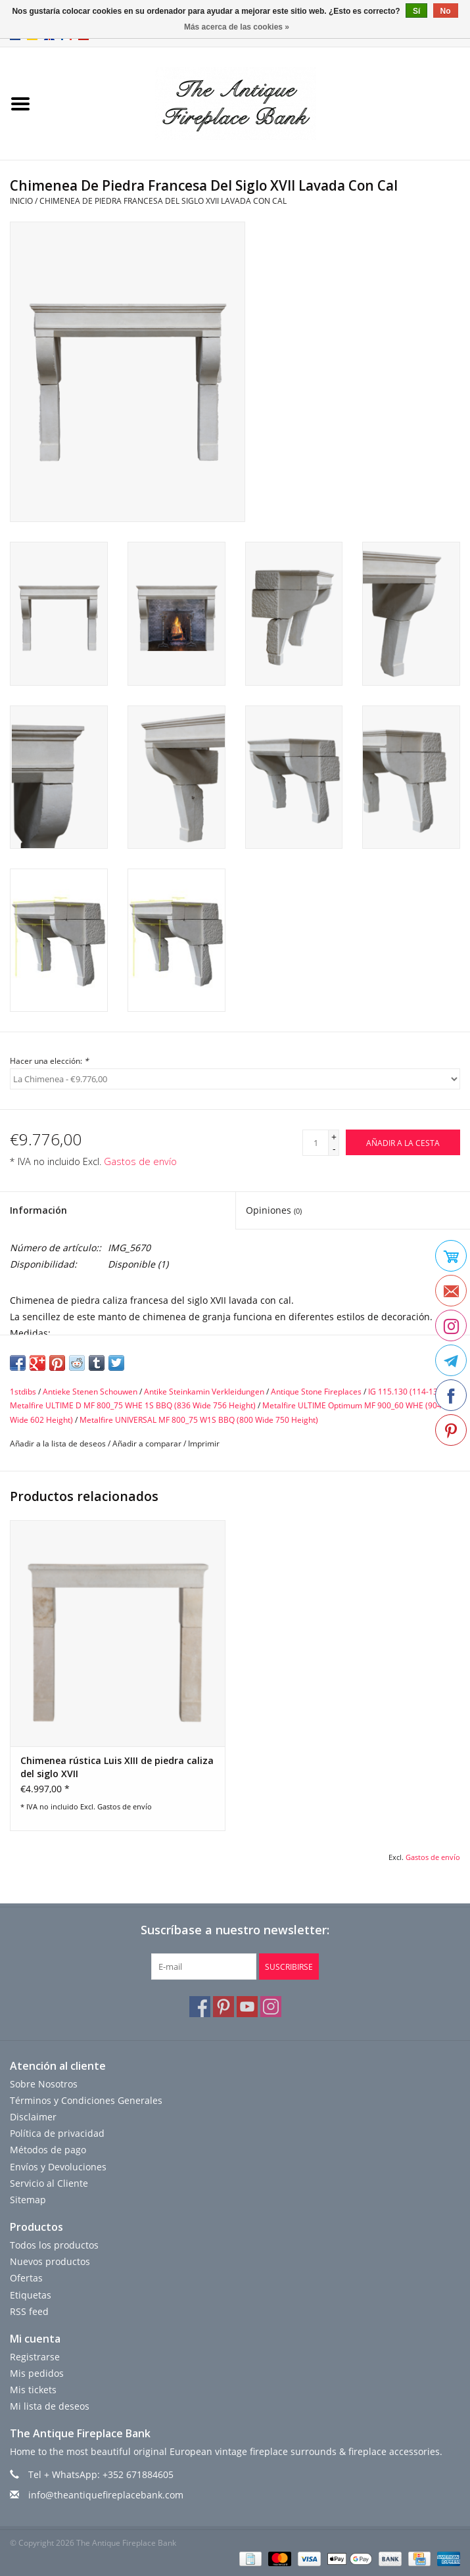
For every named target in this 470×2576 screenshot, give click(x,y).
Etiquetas (30, 2295)
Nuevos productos (50, 2261)
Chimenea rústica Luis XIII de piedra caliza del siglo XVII (117, 1767)
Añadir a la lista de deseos (58, 1443)
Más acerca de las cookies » (236, 27)
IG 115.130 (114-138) (406, 1391)
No (445, 11)
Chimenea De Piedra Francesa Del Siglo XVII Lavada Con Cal (163, 200)
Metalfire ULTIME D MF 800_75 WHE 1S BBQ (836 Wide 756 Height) (133, 1405)
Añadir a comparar (147, 1443)
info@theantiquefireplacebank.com (105, 2495)
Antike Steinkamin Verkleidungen (204, 1391)
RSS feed (29, 2311)
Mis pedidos (37, 2373)
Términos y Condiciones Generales (86, 2100)
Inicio (21, 200)
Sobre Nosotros (44, 2084)
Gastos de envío (140, 1161)
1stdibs (23, 1391)
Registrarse (35, 2356)
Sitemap (28, 2199)
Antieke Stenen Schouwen (90, 1391)
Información (38, 1210)
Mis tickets (33, 2389)
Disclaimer (33, 2117)
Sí (416, 11)
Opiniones (274, 1210)
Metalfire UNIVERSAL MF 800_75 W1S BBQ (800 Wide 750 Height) (199, 1419)
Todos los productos (54, 2245)
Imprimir (204, 1443)
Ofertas (26, 2278)
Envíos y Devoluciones (58, 2166)
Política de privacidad (57, 2133)
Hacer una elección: (49, 1060)
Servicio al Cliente (49, 2183)
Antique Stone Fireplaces (316, 1391)
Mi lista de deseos (49, 2406)
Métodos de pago (48, 2149)
